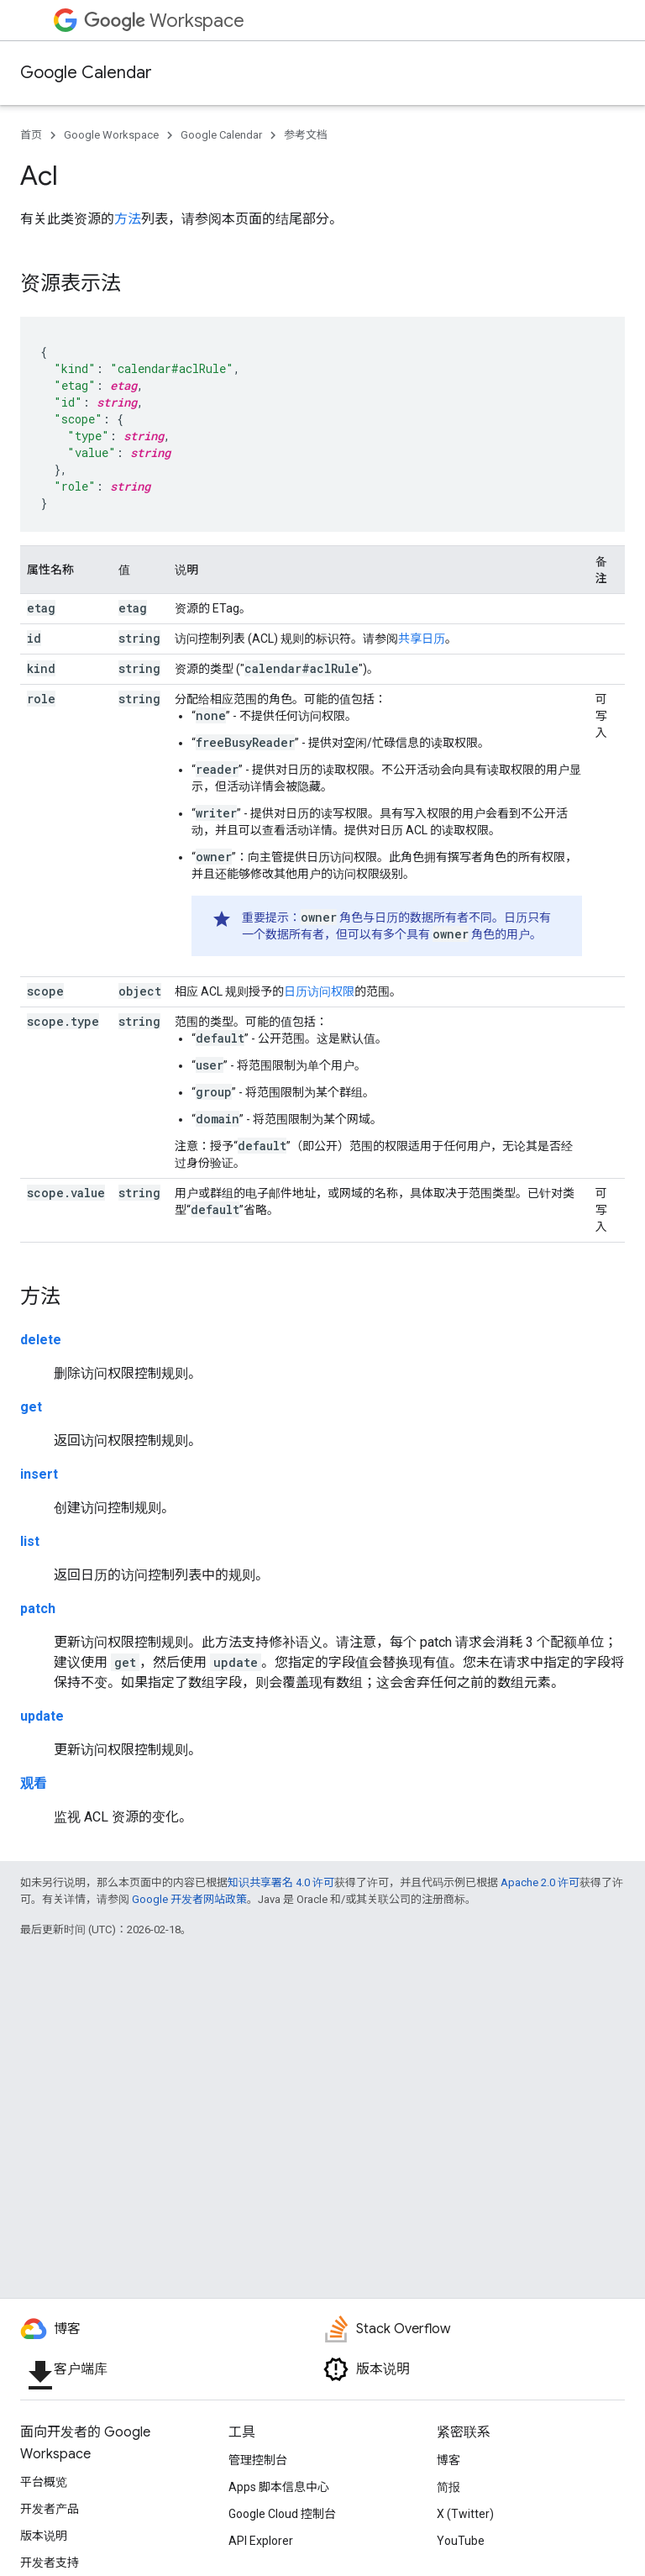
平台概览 (43, 2482)
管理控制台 (257, 2460)
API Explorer (260, 2540)
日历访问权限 (319, 991)
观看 (33, 1783)
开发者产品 (49, 2509)
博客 (448, 2460)
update (42, 1716)
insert (39, 1474)
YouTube (461, 2540)
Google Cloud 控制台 (282, 2514)
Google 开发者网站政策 (189, 1899)
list (29, 1541)
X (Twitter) (465, 2514)
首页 (31, 135)
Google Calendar (86, 72)
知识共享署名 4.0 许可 (281, 1882)
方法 (127, 219)
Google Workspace (111, 135)
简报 (448, 2487)
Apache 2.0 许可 (540, 1882)
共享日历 (421, 638)
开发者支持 (49, 2562)
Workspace (164, 20)
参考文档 (306, 135)
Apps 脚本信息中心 (278, 2487)
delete (40, 1340)
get (31, 1407)
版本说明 (43, 2535)
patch (37, 1609)
